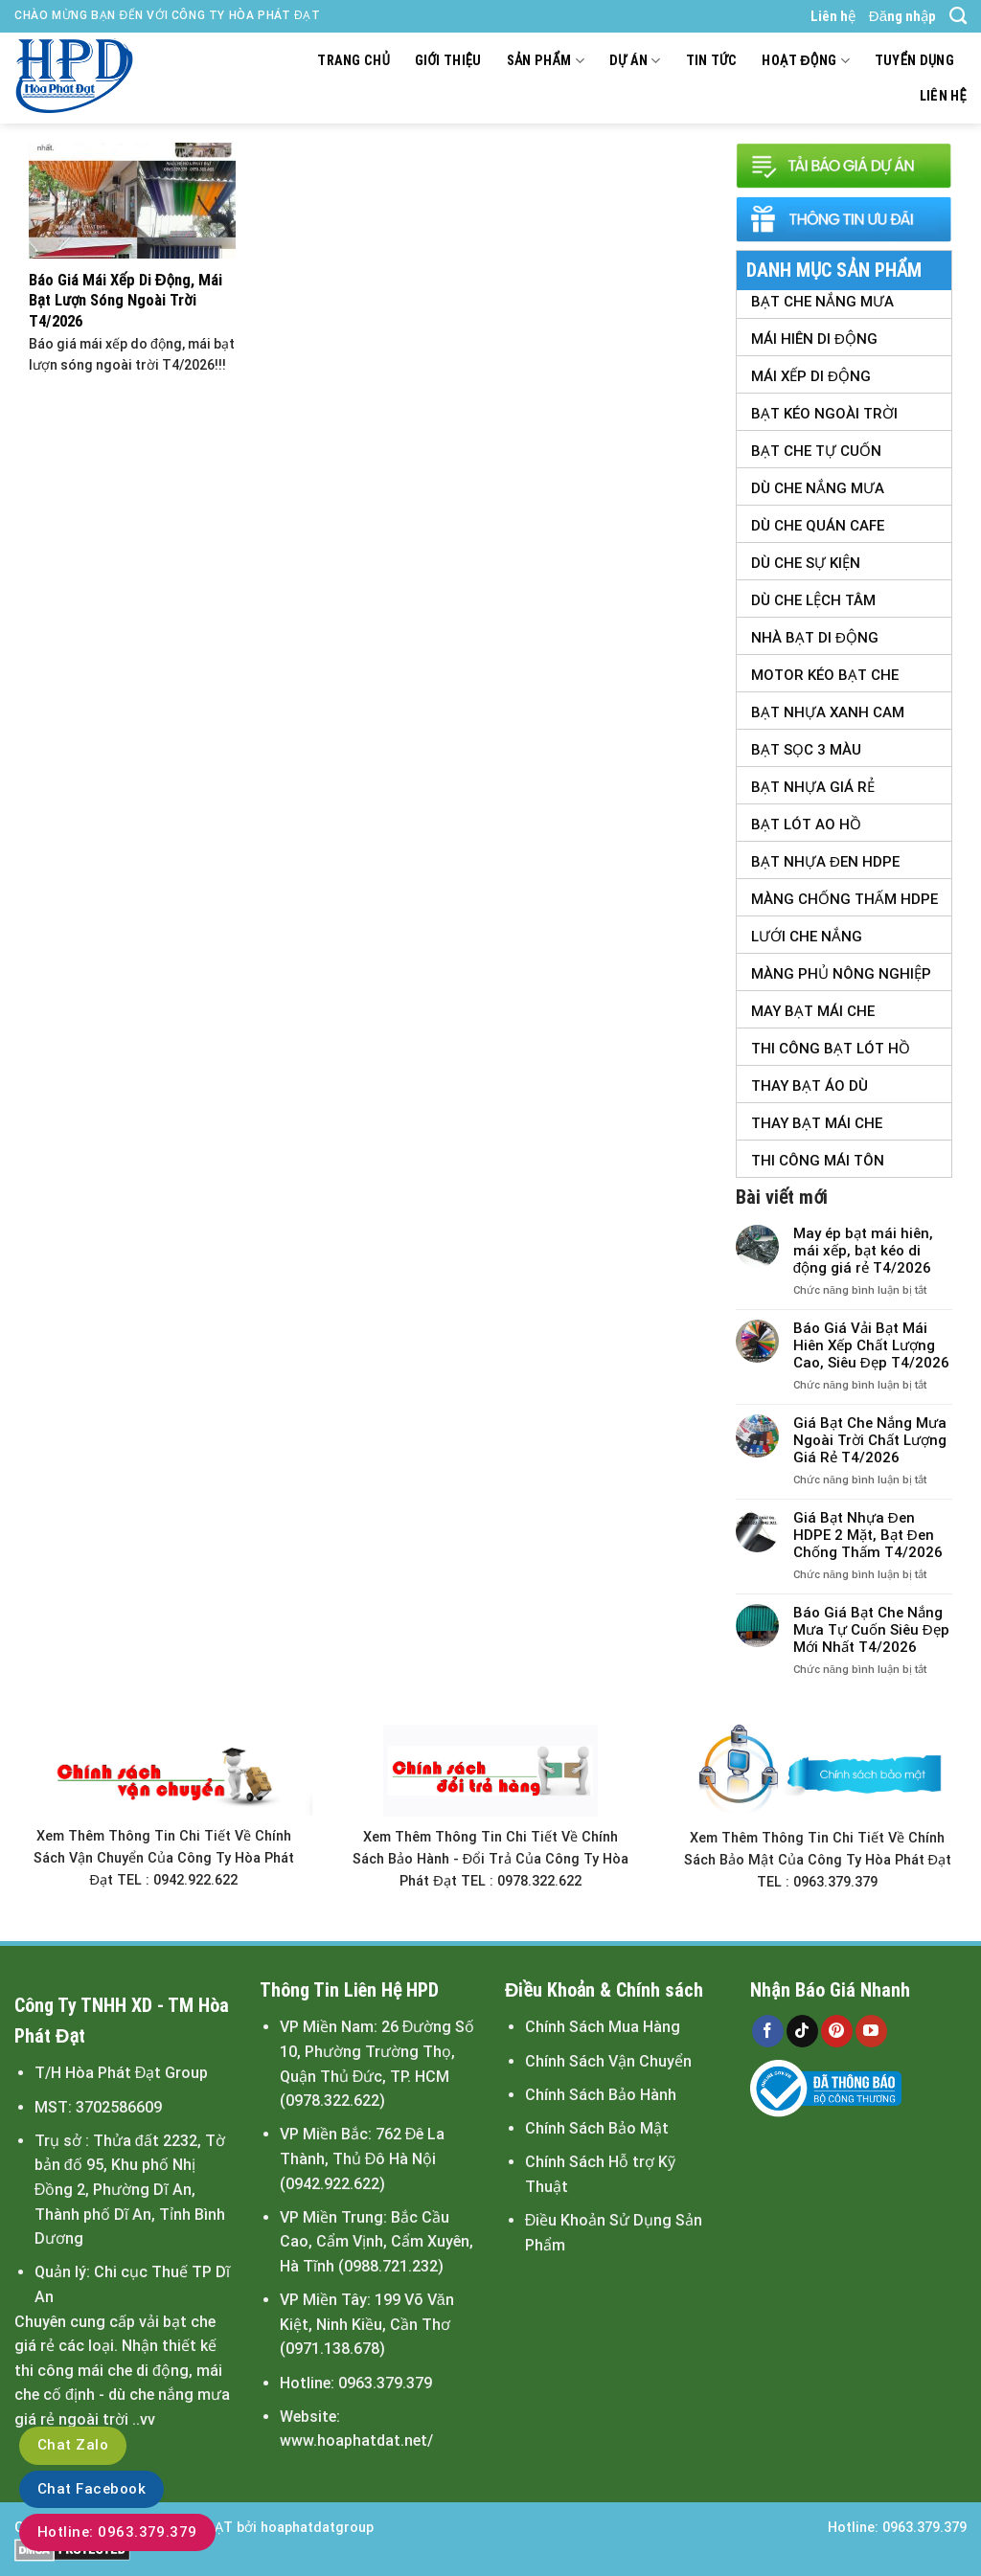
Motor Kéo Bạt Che (825, 675)
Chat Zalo (72, 2444)
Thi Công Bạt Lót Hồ (830, 1048)
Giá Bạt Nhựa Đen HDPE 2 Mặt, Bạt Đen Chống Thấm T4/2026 (868, 1535)
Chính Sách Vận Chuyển (608, 2061)
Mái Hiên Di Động (814, 339)
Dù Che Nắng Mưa (817, 488)
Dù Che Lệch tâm (813, 600)
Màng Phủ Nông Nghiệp (841, 974)
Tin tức (712, 61)
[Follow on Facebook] (768, 2031)
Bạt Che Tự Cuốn (816, 451)
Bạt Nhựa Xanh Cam (827, 712)
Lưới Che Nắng (806, 936)
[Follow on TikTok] (802, 2031)
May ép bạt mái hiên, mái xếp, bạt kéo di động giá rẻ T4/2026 (863, 1251)
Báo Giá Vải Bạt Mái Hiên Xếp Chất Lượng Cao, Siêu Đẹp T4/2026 (871, 1345)
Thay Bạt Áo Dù (809, 1086)
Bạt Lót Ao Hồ (806, 824)
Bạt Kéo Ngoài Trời (824, 413)
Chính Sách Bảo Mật (597, 2128)
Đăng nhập (902, 16)
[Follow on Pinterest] (837, 2031)
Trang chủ (353, 61)
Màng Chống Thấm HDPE (844, 899)
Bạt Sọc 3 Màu (806, 749)
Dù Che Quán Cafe (817, 525)
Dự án (635, 61)
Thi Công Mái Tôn (817, 1160)
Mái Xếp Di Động (811, 376)
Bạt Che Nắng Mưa (822, 301)
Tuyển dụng (914, 61)
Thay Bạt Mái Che (816, 1123)
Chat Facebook (91, 2488)
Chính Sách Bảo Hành (600, 2095)
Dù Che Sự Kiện (805, 563)
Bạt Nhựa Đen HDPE (825, 861)
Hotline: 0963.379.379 (117, 2532)
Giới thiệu (448, 61)
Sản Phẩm (545, 61)
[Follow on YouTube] (871, 2031)
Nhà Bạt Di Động (814, 637)
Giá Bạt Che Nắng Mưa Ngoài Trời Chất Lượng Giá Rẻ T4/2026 (870, 1440)
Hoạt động (805, 61)
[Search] (958, 16)
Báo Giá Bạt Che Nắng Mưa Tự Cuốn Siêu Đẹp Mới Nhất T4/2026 (871, 1630)
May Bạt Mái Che (813, 1011)
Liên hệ (833, 16)
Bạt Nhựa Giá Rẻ (813, 787)
